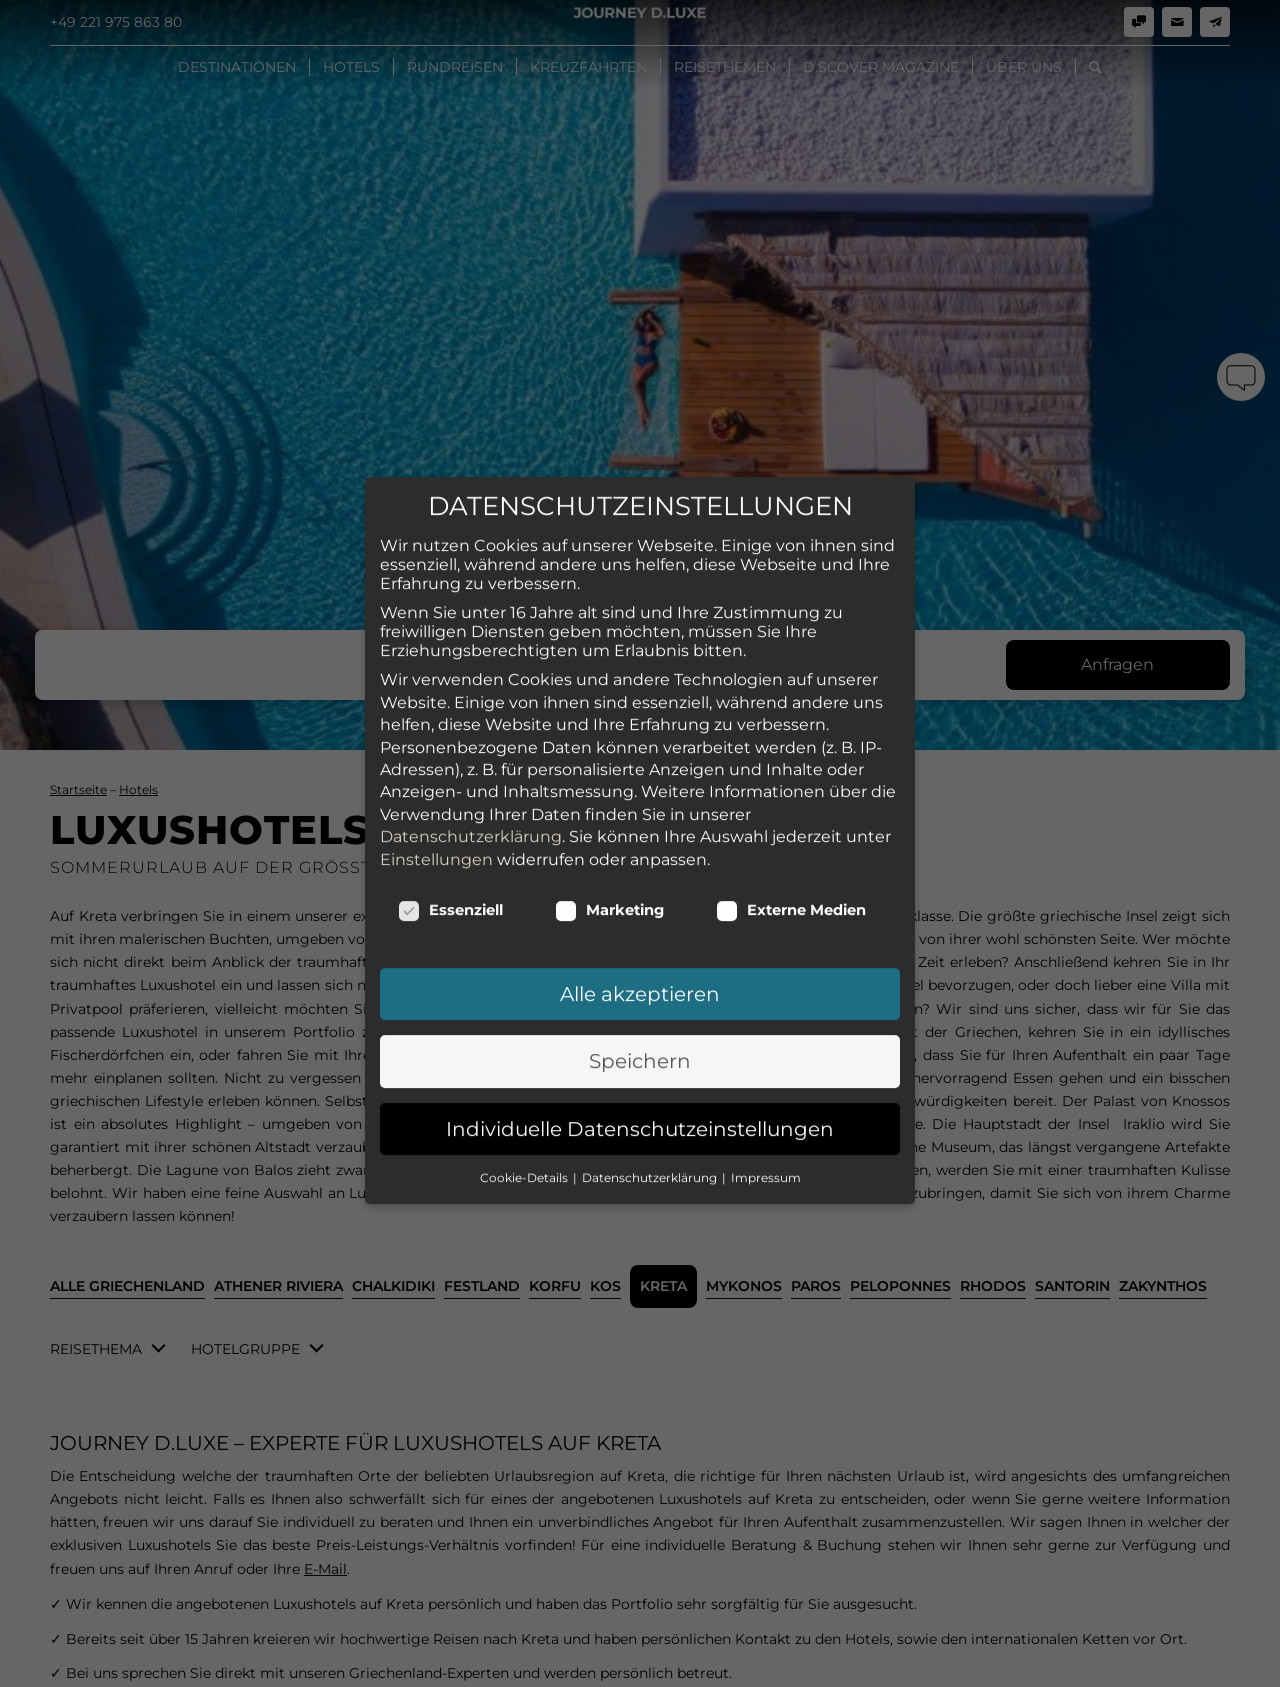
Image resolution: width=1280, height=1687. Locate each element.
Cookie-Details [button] (525, 777)
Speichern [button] (640, 661)
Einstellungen (436, 458)
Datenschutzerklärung (471, 436)
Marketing (609, 509)
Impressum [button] (766, 777)
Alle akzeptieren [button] (640, 593)
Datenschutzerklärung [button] (651, 777)
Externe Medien (791, 509)
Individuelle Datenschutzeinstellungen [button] (640, 728)
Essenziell (450, 509)
